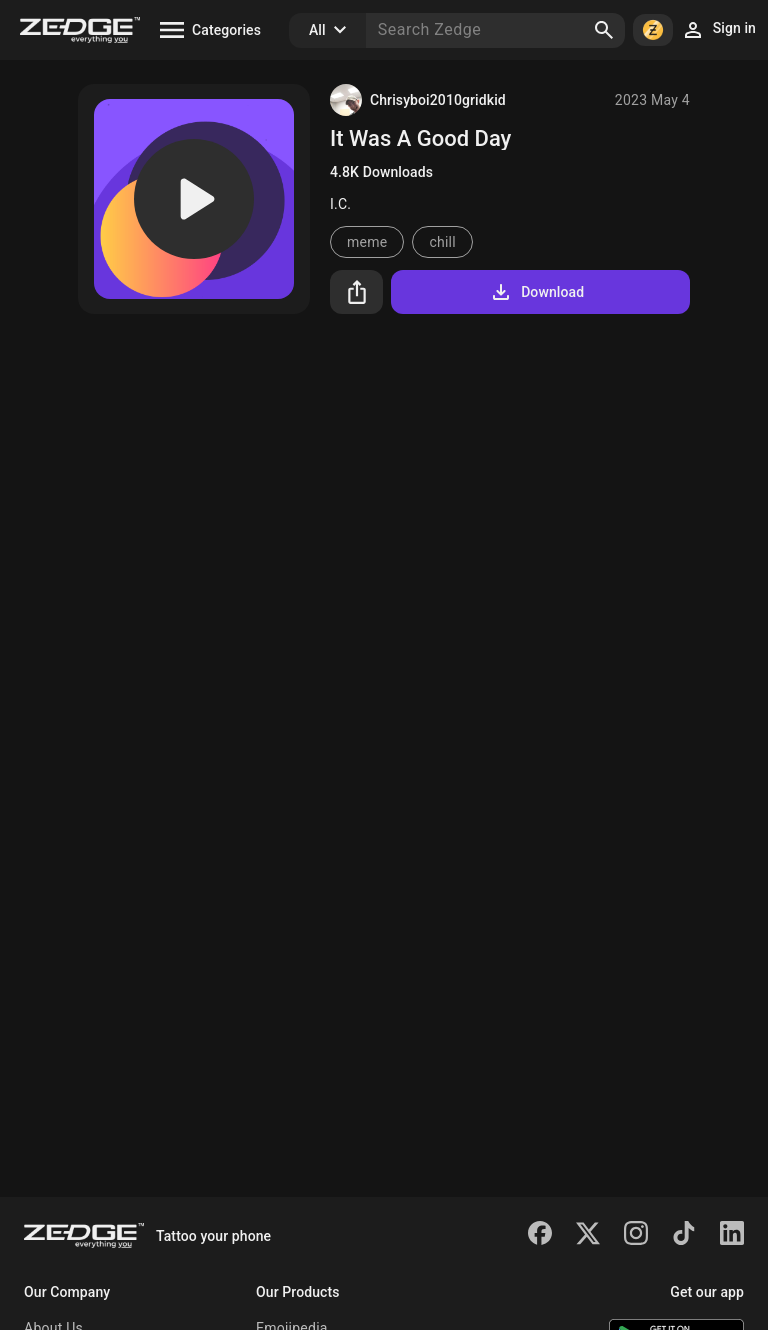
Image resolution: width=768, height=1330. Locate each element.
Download (536, 292)
